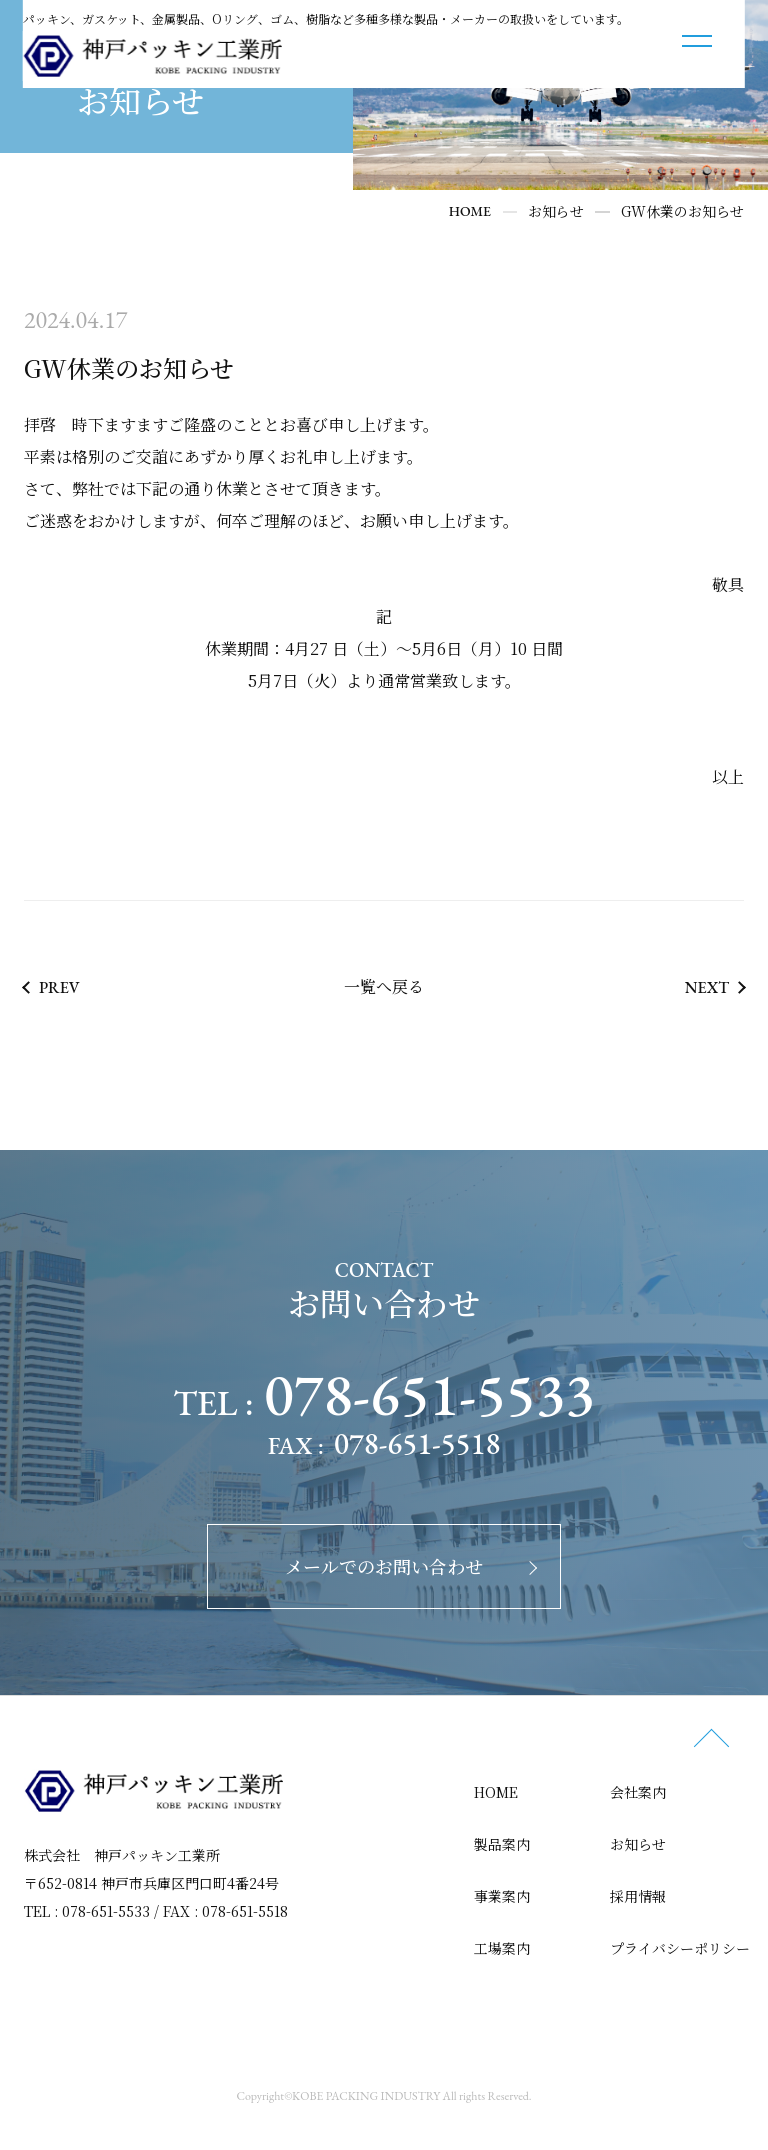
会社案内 (638, 1791)
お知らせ (638, 1843)
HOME (496, 1791)
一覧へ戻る (384, 985)
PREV (59, 986)
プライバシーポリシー (680, 1947)
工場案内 (502, 1947)
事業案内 (502, 1895)
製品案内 (502, 1843)
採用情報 (638, 1895)
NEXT (707, 986)
